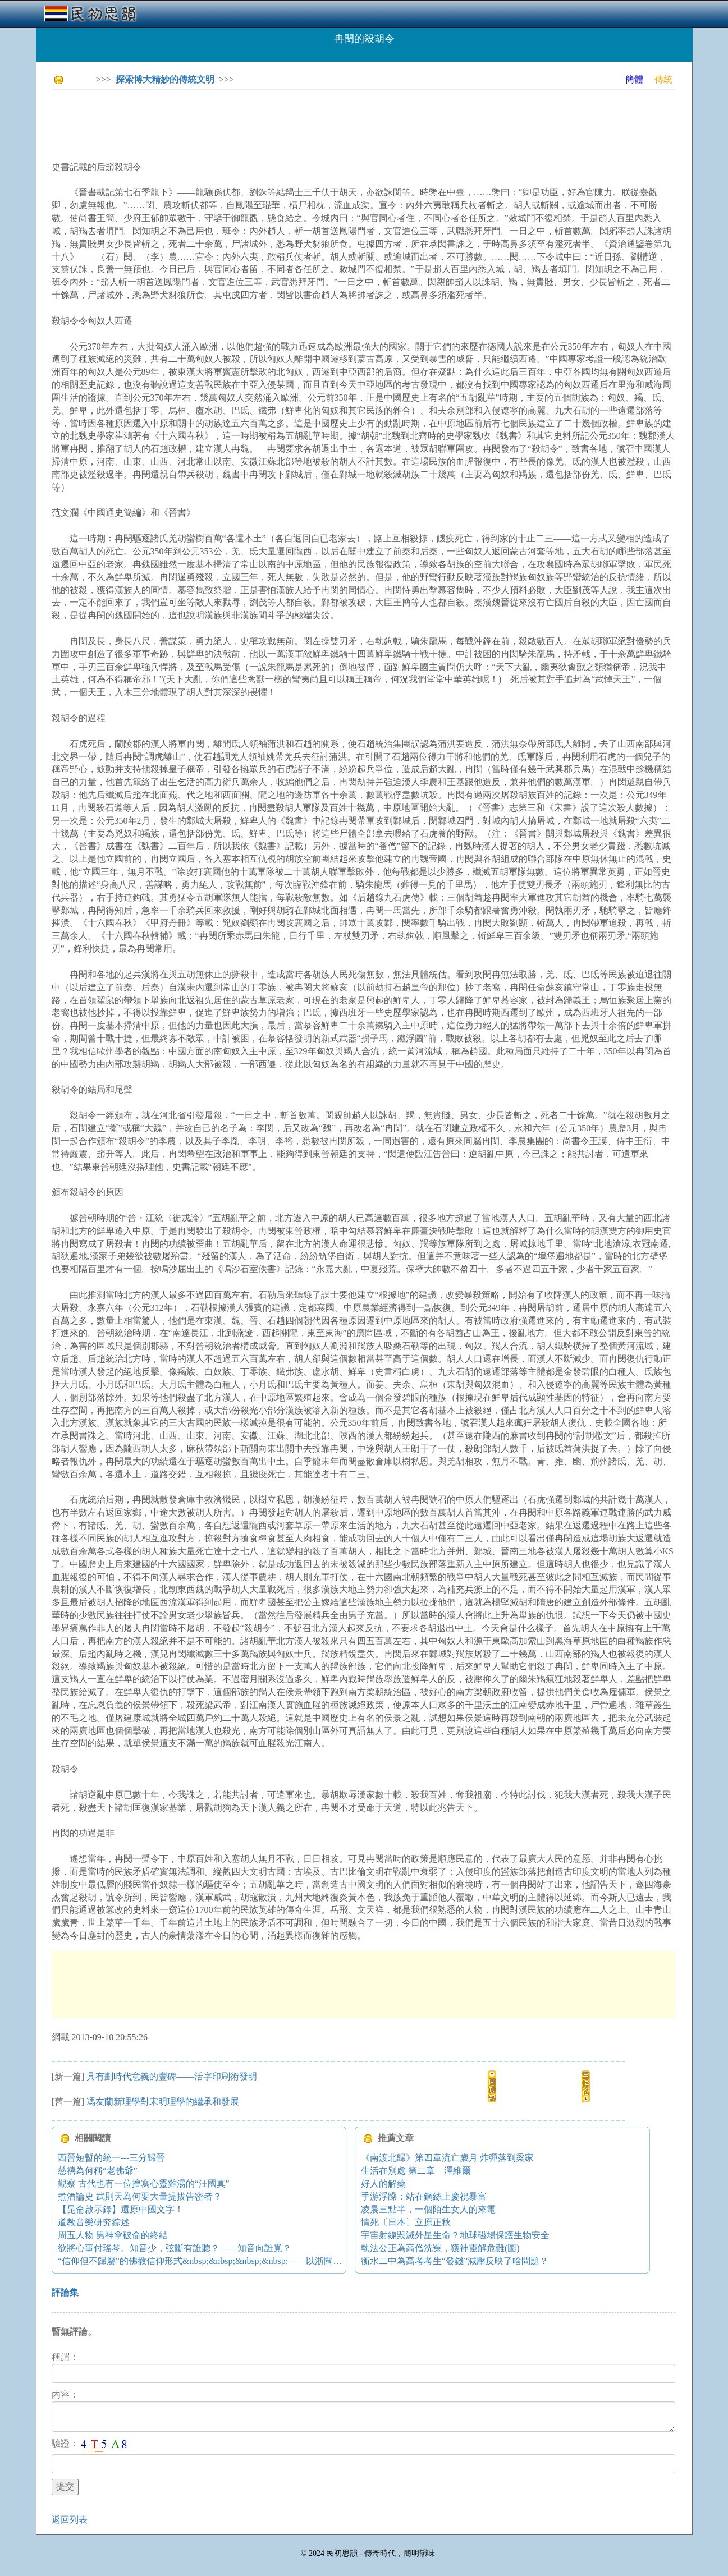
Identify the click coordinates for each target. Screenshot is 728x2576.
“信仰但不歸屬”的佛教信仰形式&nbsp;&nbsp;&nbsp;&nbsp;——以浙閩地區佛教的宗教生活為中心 (249, 2261)
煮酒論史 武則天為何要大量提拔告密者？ (140, 2196)
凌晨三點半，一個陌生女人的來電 (428, 2209)
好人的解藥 (383, 2183)
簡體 (634, 79)
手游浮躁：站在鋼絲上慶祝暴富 (424, 2196)
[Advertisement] (256, 123)
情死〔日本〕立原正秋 (406, 2222)
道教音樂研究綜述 (94, 2222)
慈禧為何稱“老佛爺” (98, 2170)
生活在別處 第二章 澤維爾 (416, 2170)
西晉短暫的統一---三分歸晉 (112, 2157)
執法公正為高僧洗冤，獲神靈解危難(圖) (440, 2248)
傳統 (663, 79)
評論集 (65, 2292)
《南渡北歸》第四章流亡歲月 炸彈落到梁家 (447, 2157)
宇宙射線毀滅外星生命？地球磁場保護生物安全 (455, 2235)
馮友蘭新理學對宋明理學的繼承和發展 (162, 2101)
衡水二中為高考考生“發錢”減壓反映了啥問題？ (454, 2261)
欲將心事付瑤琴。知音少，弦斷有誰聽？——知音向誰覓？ (174, 2248)
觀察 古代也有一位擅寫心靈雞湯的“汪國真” (144, 2183)
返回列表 (70, 2519)
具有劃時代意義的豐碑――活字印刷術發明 (171, 2076)
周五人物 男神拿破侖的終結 (113, 2235)
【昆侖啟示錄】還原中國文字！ (121, 2209)
